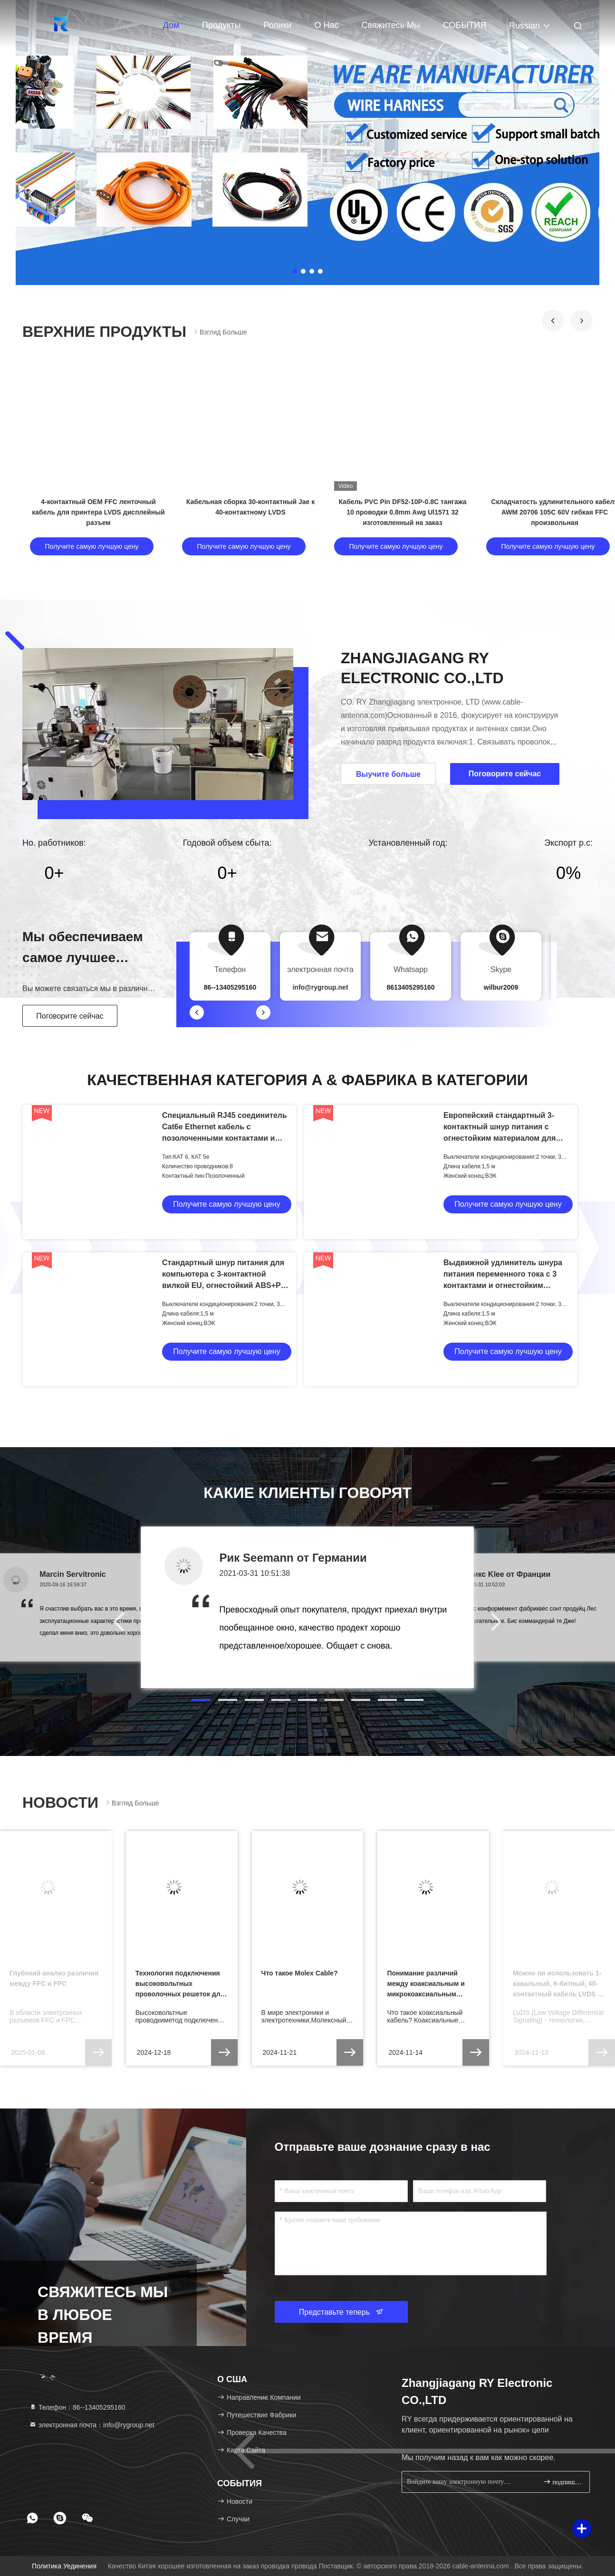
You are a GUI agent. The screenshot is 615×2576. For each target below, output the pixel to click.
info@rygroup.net (320, 987)
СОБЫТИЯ (464, 25)
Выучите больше (388, 774)
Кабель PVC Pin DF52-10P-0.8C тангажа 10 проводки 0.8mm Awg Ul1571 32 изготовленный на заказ (402, 512)
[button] (553, 321)
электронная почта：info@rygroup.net (91, 2425)
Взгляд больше (219, 332)
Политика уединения (64, 2566)
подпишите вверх (562, 2482)
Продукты (221, 25)
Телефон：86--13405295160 (77, 2407)
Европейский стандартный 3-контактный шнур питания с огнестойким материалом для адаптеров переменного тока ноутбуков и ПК (499, 1138)
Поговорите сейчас (69, 1016)
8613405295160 (410, 987)
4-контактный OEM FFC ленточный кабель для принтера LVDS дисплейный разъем (98, 512)
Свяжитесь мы (390, 25)
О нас (327, 25)
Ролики (277, 25)
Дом (171, 25)
